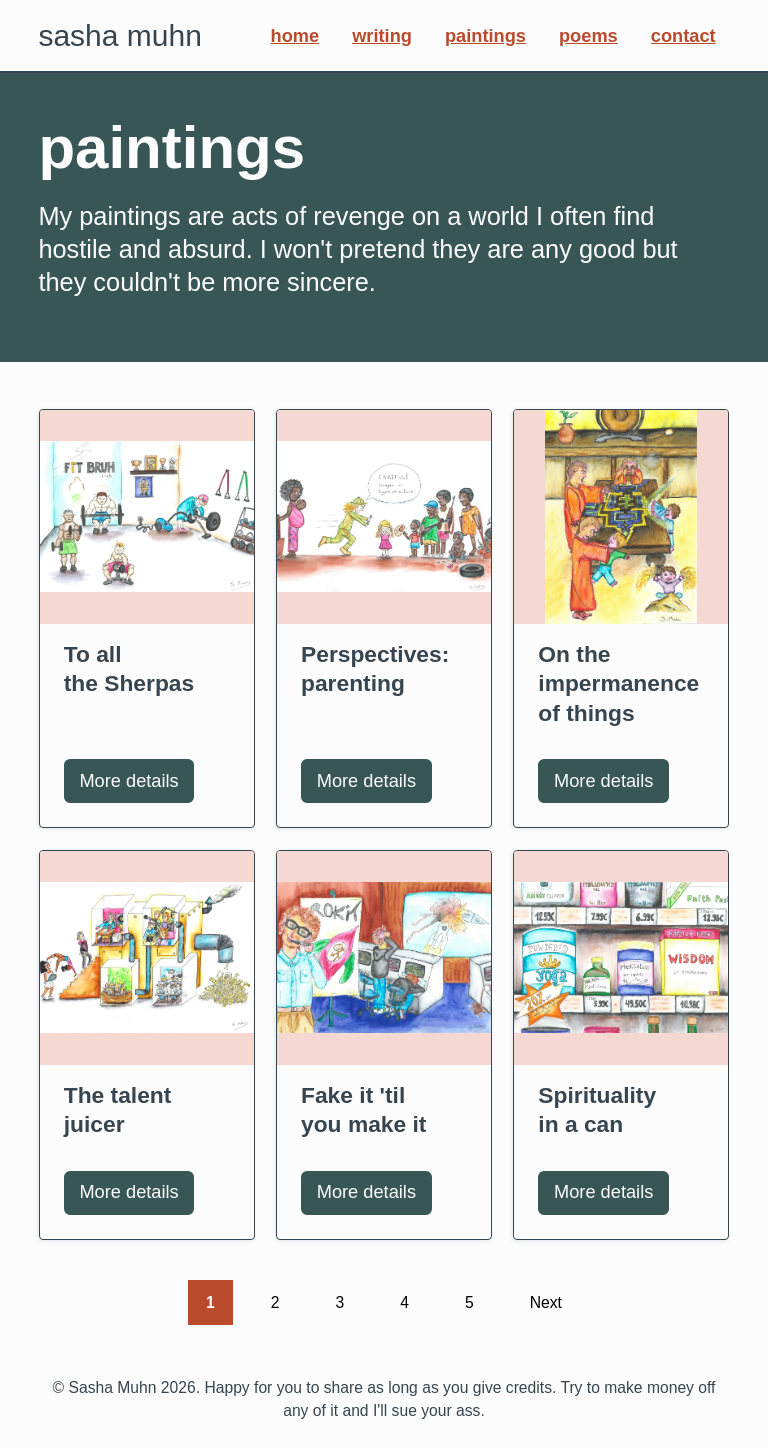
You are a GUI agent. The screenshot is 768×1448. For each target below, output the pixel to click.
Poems (588, 35)
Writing (382, 35)
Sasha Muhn (119, 35)
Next (555, 1301)
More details (136, 787)
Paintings (485, 35)
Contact (683, 35)
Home (295, 35)
